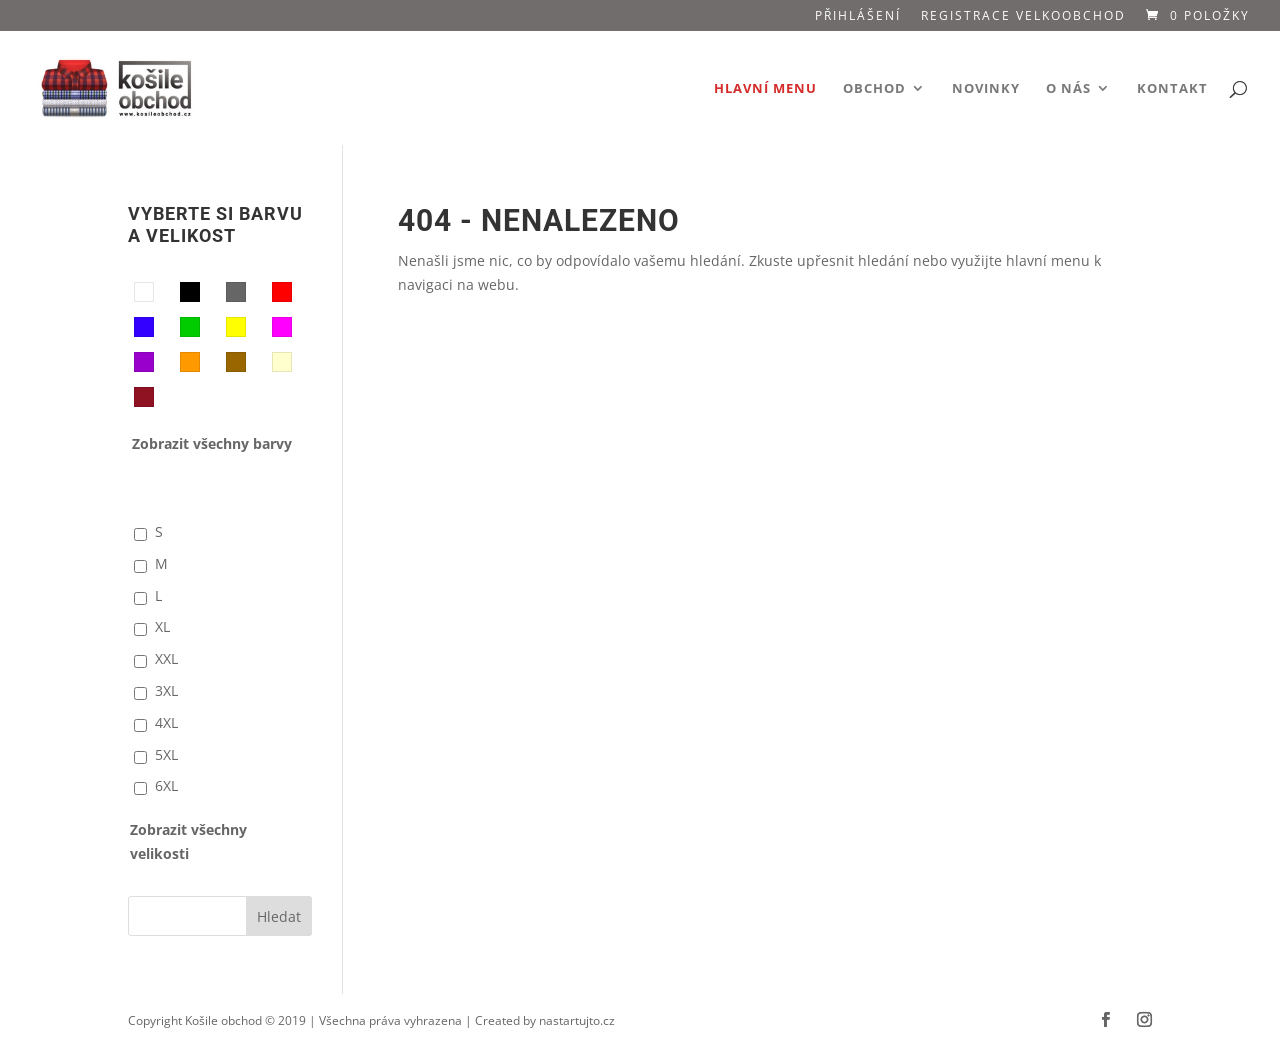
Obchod (874, 89)
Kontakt (1172, 89)
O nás (1068, 89)
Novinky (986, 89)
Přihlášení (858, 17)
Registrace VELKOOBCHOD (1023, 17)
